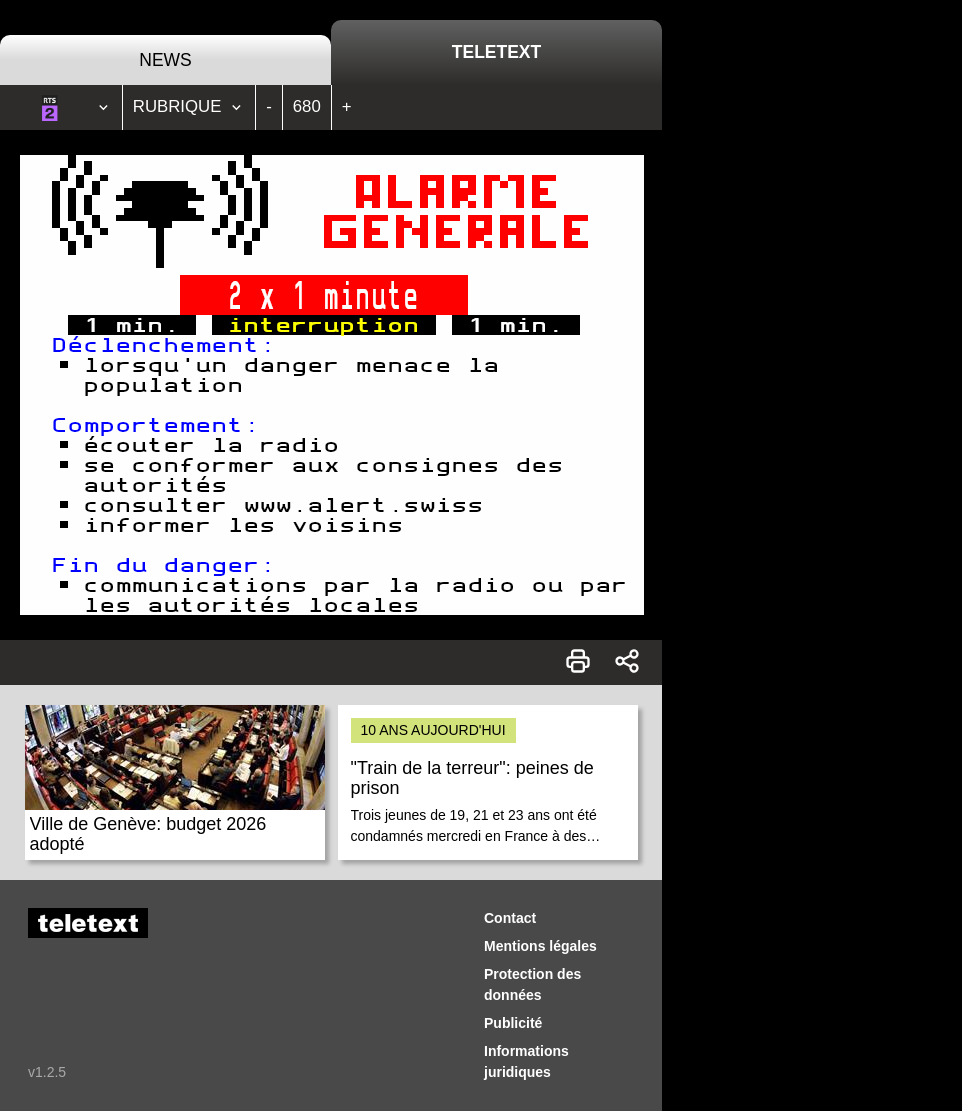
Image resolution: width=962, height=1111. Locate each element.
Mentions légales (540, 946)
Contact (510, 918)
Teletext (496, 52)
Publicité (513, 1023)
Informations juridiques (526, 1061)
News (165, 60)
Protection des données (532, 984)
